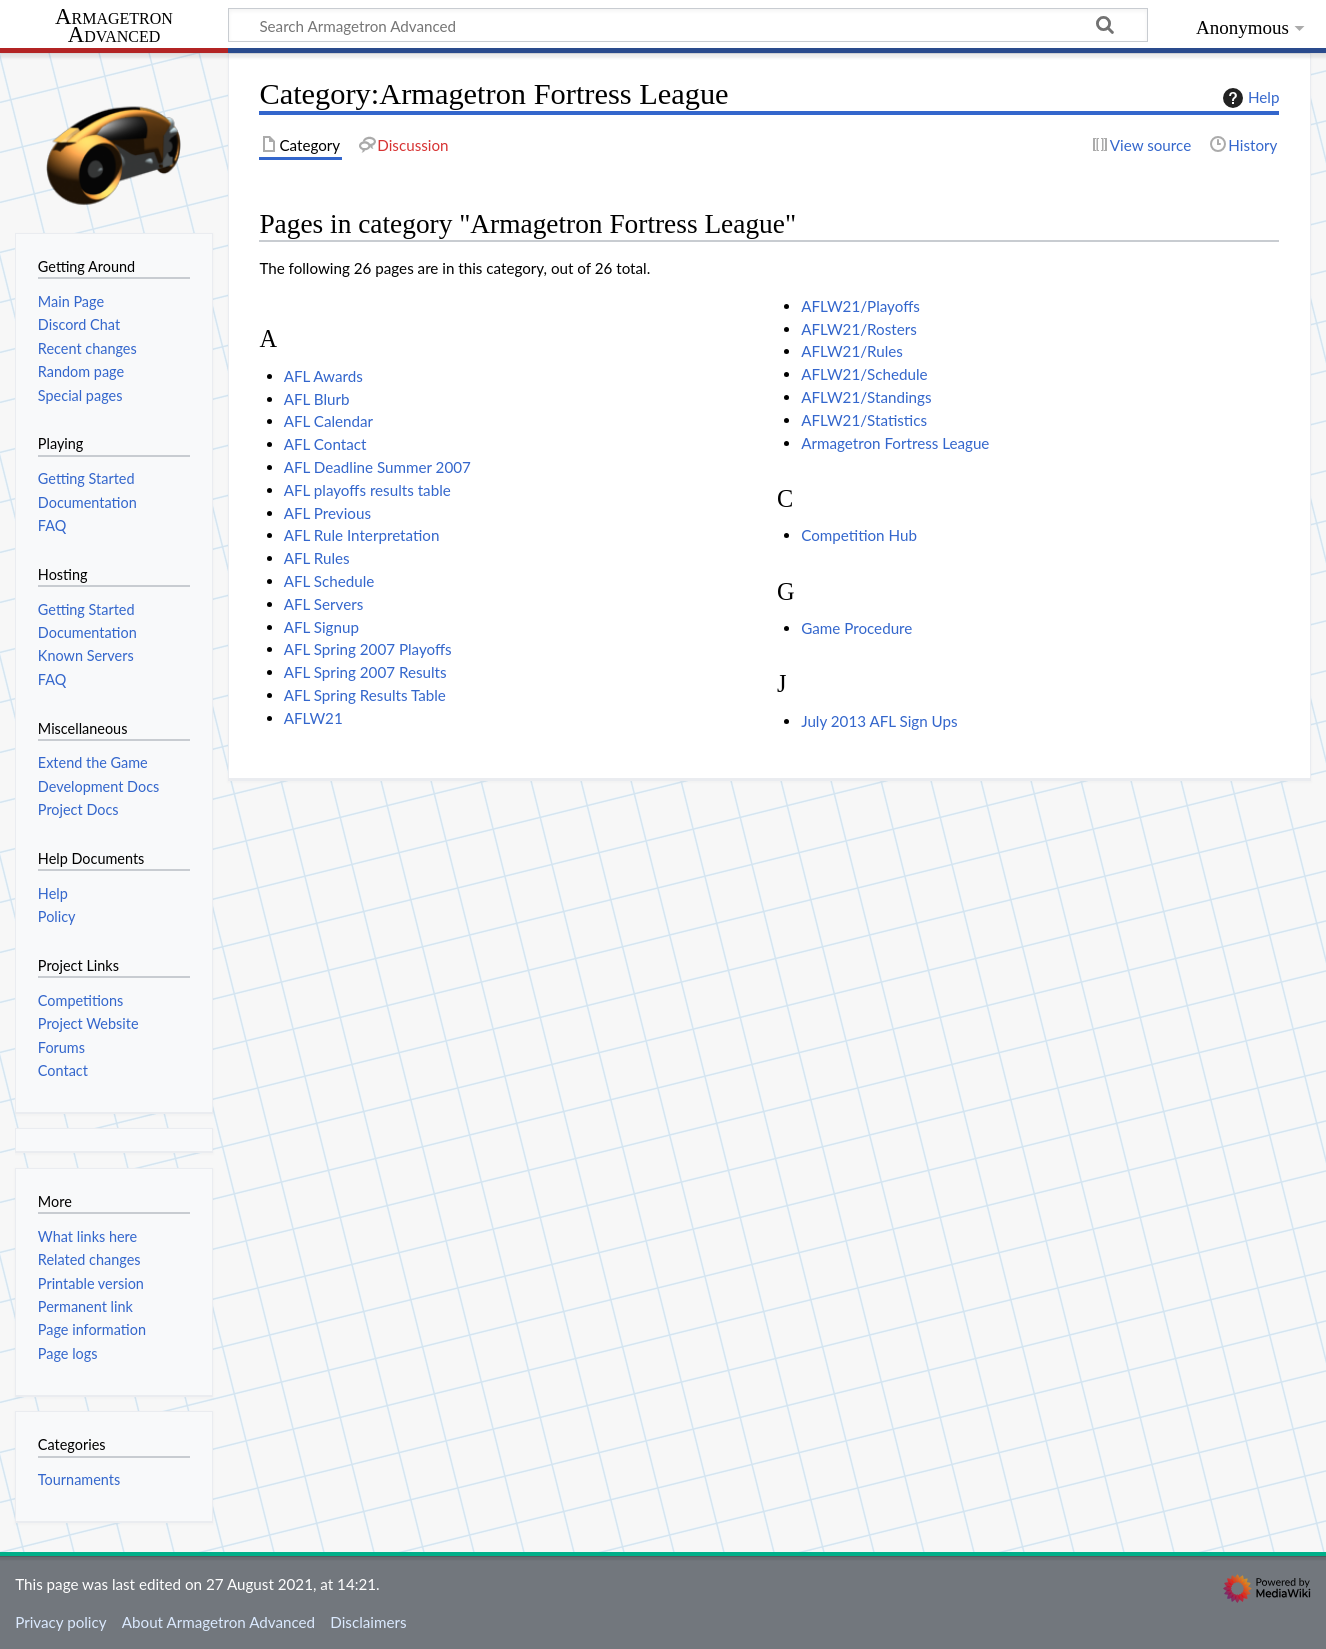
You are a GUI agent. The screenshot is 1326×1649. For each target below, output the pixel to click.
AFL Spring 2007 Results (365, 672)
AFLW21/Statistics (864, 420)
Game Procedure (856, 628)
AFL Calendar (328, 421)
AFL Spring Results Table (365, 695)
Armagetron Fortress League (895, 443)
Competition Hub (859, 535)
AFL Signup (321, 627)
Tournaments (79, 1479)
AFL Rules (317, 558)
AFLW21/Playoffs (860, 306)
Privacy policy (60, 1622)
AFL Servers (324, 604)
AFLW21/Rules (852, 351)
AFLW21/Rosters (859, 329)
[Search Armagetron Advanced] (688, 25)
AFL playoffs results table (367, 490)
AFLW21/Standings (866, 397)
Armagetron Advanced (114, 26)
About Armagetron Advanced (218, 1622)
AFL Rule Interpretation (362, 535)
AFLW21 (313, 718)
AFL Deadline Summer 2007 (377, 467)
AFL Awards (323, 376)
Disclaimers (368, 1622)
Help (1248, 98)
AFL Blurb (317, 399)
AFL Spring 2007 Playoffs (368, 649)
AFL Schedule (329, 581)
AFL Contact (325, 444)
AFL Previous (327, 513)
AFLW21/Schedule (864, 374)
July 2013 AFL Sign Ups (879, 721)
